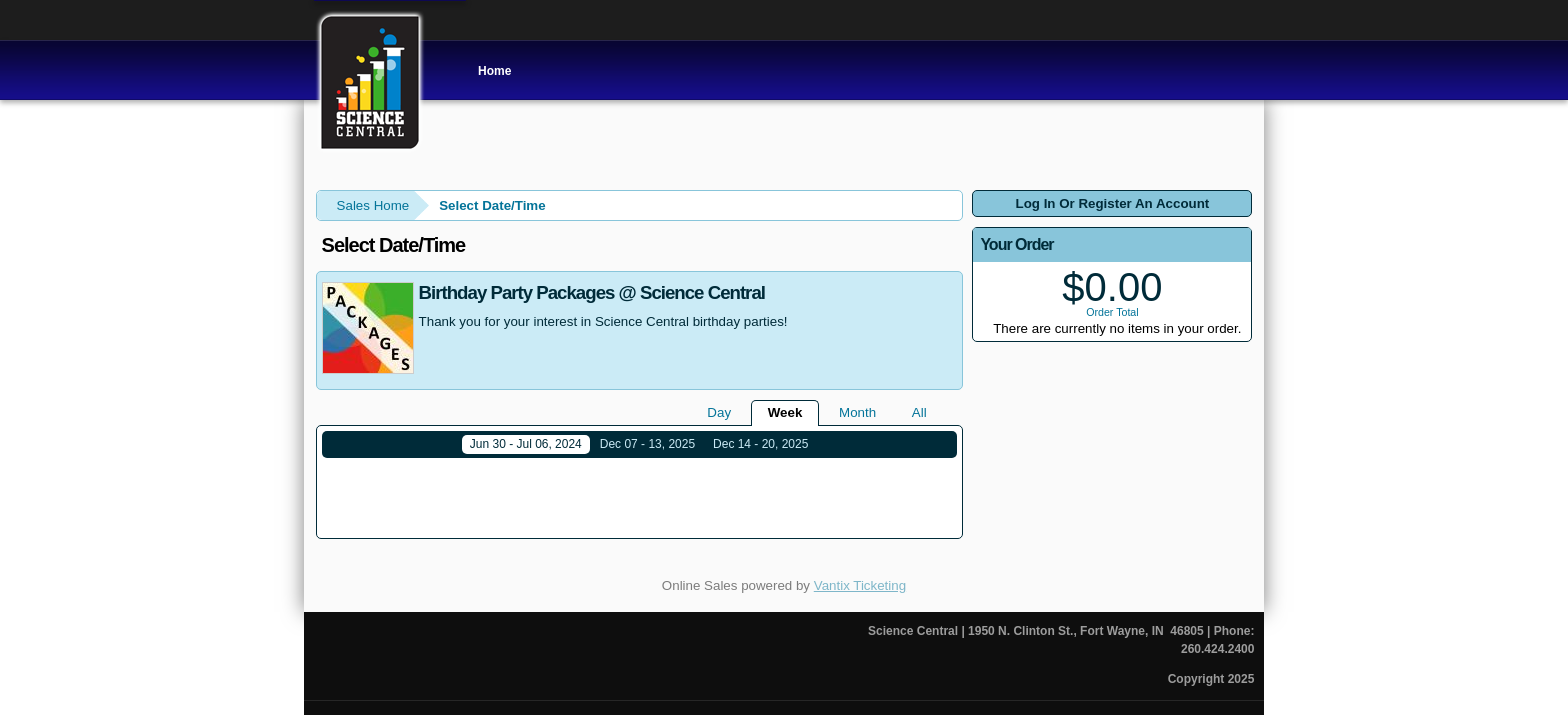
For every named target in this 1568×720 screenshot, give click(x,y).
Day (719, 412)
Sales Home (373, 205)
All (919, 412)
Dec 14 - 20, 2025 (760, 444)
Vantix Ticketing (860, 571)
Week (785, 412)
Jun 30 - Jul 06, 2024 (526, 444)
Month (857, 412)
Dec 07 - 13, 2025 (647, 444)
